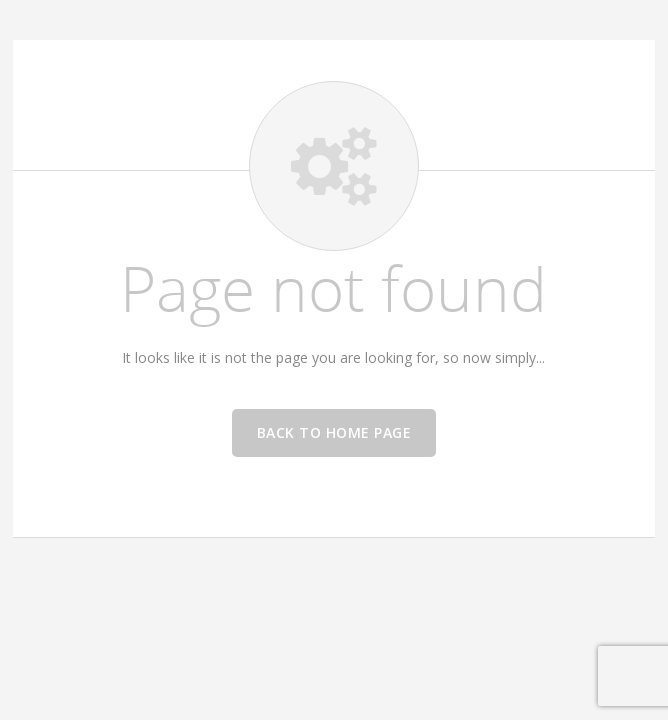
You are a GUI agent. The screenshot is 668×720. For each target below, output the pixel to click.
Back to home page (334, 432)
